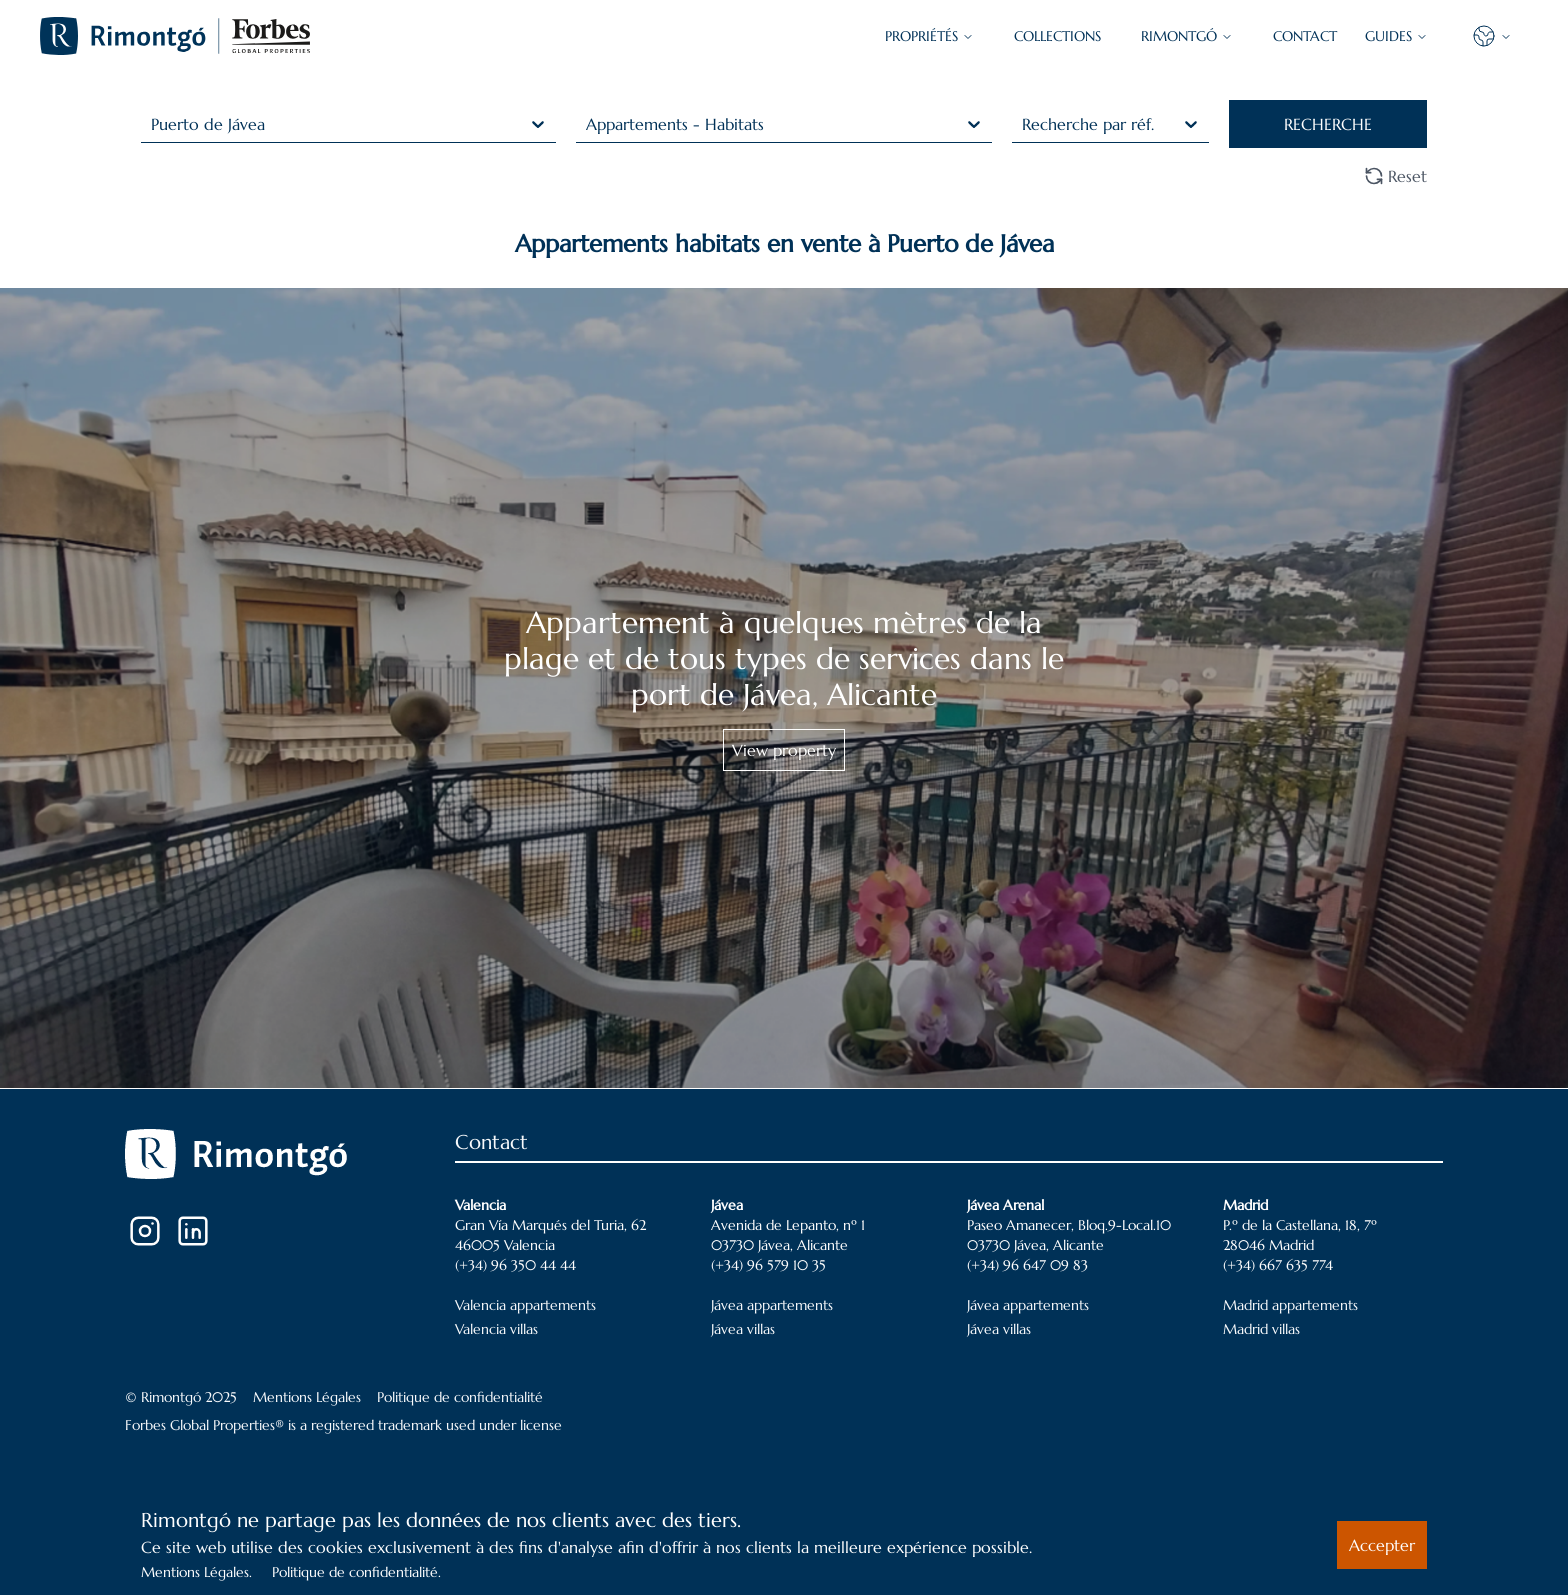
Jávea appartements (772, 1305)
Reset (1395, 176)
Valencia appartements (525, 1305)
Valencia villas (496, 1329)
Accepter (1382, 1545)
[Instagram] (145, 1231)
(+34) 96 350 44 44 (515, 1265)
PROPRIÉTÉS (929, 36)
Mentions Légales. (196, 1572)
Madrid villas (1261, 1329)
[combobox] (153, 124)
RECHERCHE (1328, 124)
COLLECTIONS (1057, 36)
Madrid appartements (1290, 1305)
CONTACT (1305, 36)
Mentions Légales (307, 1397)
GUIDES (1396, 36)
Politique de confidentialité (460, 1397)
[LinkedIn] (193, 1231)
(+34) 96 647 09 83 (1027, 1265)
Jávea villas (743, 1329)
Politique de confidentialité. (356, 1572)
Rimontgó (1187, 36)
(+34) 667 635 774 (1278, 1265)
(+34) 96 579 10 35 (768, 1265)
